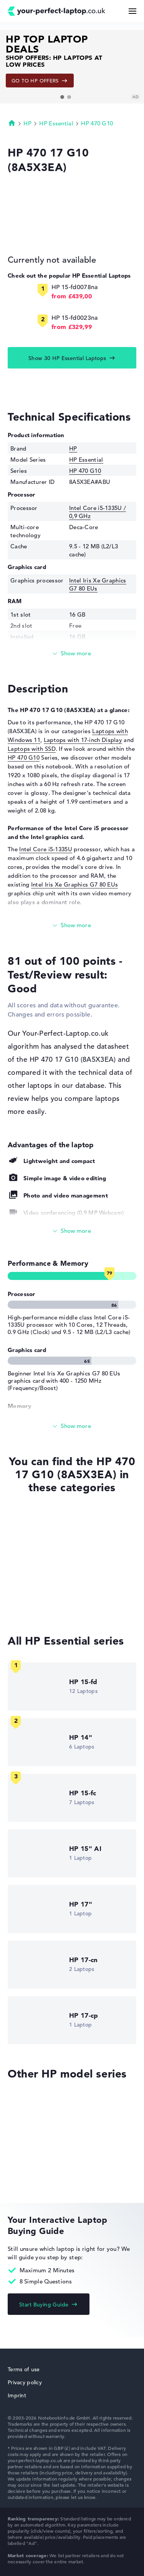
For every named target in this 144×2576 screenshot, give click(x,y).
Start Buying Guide (44, 2304)
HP (27, 123)
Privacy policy (25, 2382)
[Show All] (72, 1231)
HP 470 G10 (97, 123)
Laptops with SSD (32, 748)
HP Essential (56, 123)
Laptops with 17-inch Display (83, 740)
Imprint (17, 2395)
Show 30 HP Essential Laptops (67, 358)
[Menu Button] (132, 11)
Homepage (12, 122)
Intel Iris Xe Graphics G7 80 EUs (74, 884)
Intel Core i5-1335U (45, 849)
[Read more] (72, 653)
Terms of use (24, 2369)
